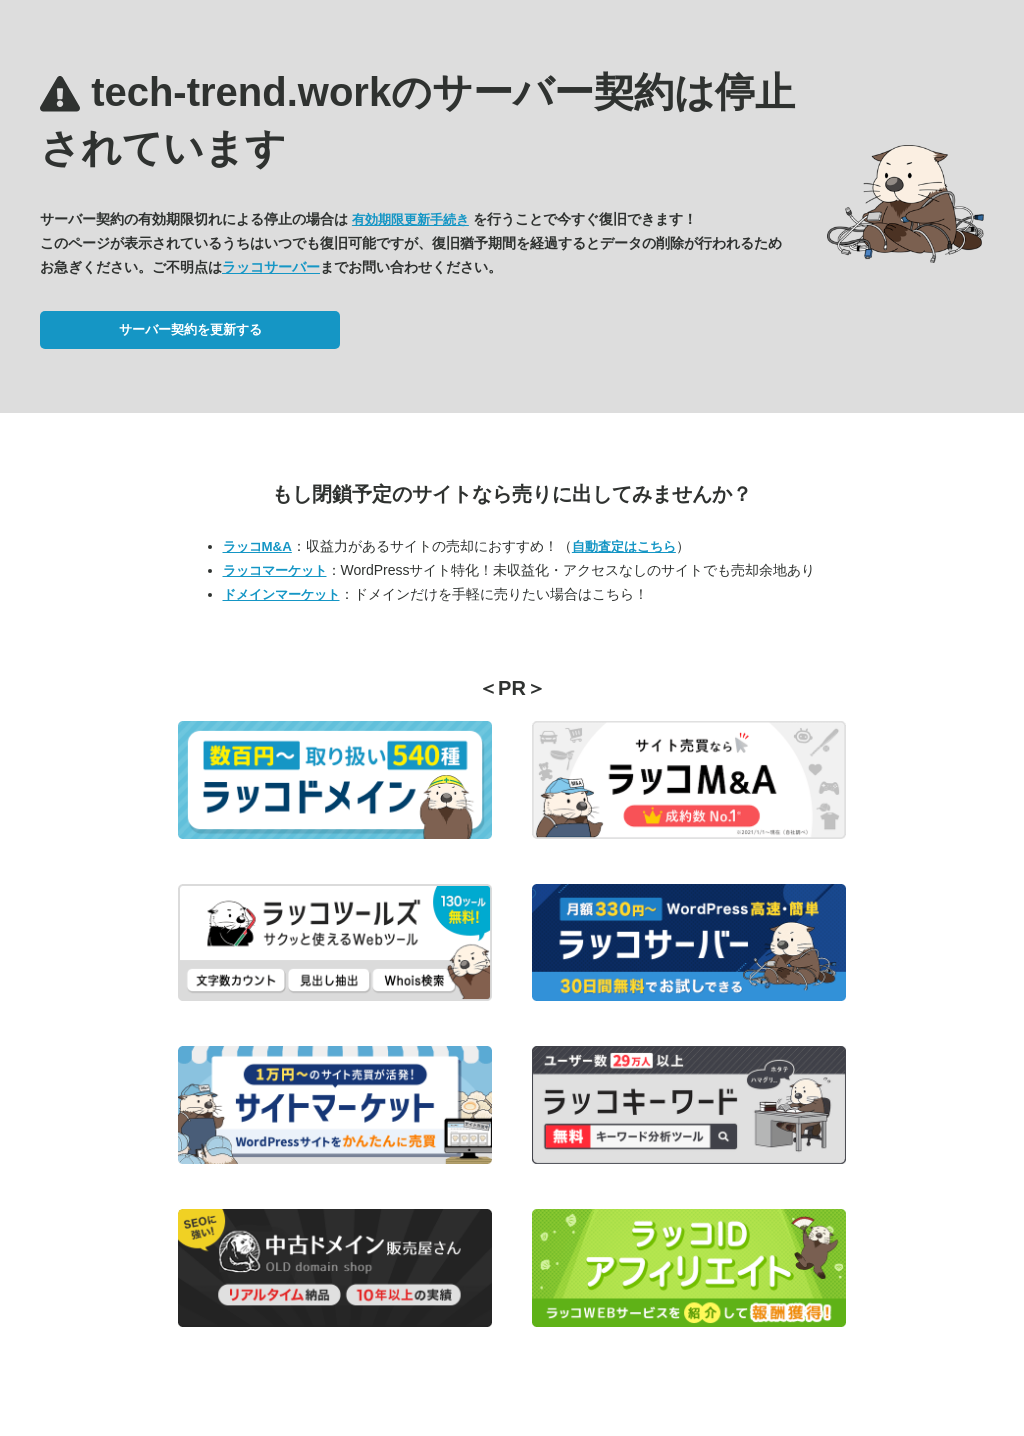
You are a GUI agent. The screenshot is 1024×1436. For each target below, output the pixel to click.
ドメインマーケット (281, 594)
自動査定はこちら (624, 546)
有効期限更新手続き (410, 219)
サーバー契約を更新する (190, 329)
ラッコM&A (257, 546)
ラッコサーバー (271, 267)
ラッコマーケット (275, 570)
